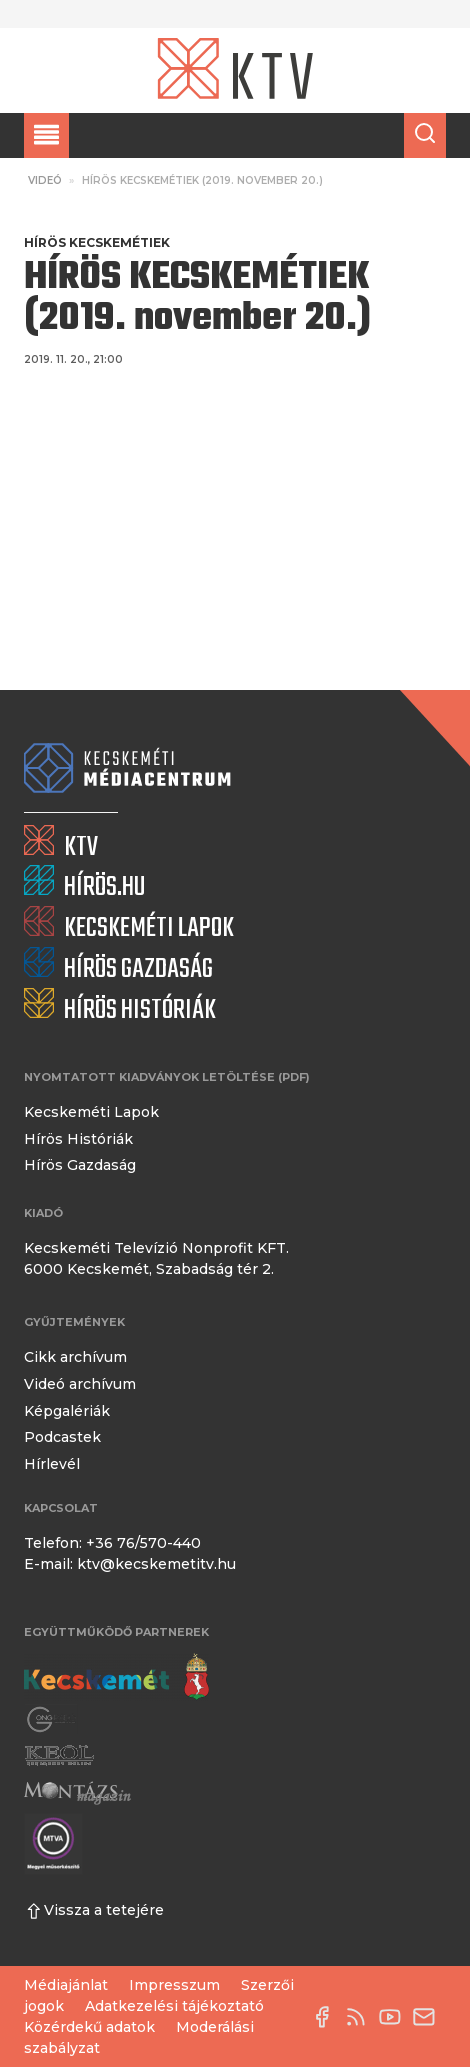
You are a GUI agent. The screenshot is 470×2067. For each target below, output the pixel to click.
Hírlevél (52, 1464)
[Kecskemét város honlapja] (116, 1677)
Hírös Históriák (78, 1139)
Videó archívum (80, 1384)
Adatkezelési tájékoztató (174, 2006)
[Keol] (59, 1755)
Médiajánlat (66, 1985)
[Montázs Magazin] (77, 1792)
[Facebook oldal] (327, 2017)
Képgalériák (67, 1411)
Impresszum (174, 1985)
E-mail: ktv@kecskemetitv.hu (130, 1564)
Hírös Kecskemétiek (97, 242)
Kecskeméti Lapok (91, 1112)
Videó (45, 180)
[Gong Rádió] (52, 1719)
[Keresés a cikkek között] (425, 135)
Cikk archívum (75, 1357)
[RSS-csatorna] (361, 2017)
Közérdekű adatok (89, 2027)
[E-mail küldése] (429, 2017)
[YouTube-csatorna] (395, 2017)
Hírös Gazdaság (80, 1165)
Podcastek (62, 1437)
